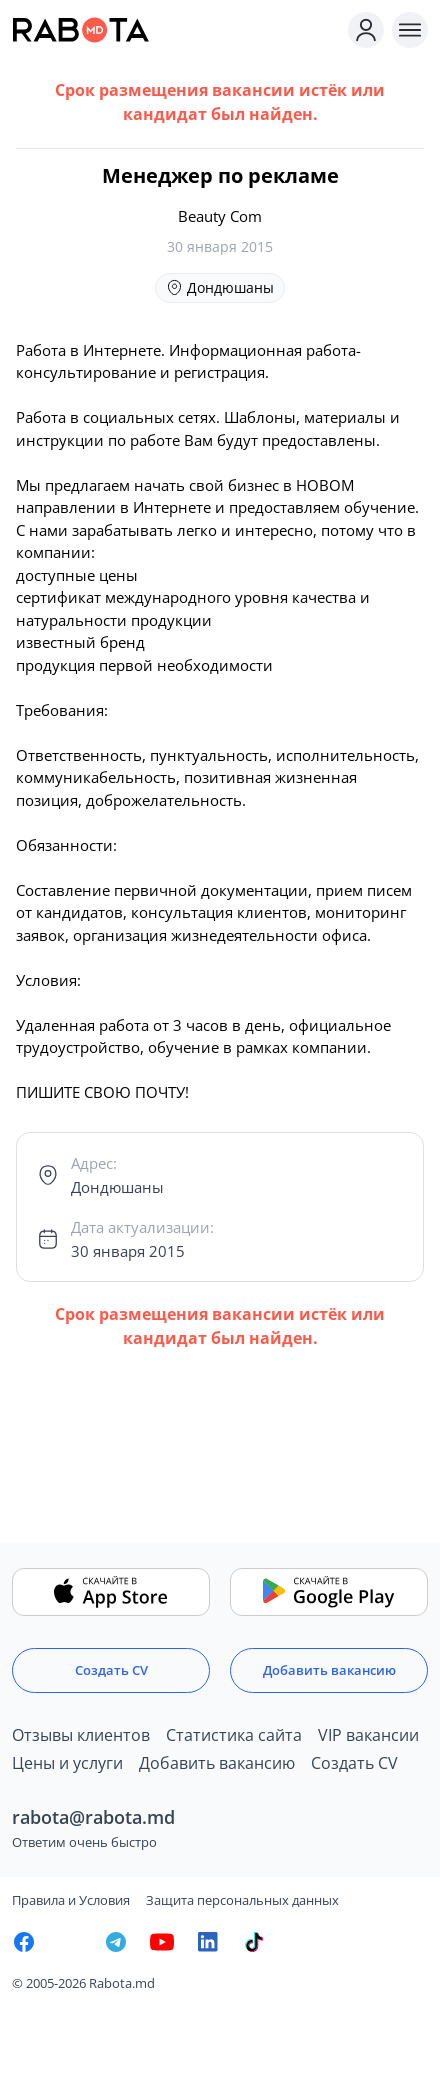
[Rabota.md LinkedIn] (208, 1942)
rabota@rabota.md (93, 1817)
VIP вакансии (368, 1735)
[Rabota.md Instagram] (70, 1942)
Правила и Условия (71, 1900)
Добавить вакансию (329, 1670)
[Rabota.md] (176, 30)
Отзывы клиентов (81, 1735)
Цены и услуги (67, 1763)
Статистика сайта (234, 1735)
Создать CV (111, 1670)
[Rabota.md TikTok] (254, 1942)
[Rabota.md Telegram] (116, 1942)
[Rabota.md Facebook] (24, 1942)
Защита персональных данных (242, 1900)
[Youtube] (162, 1942)
